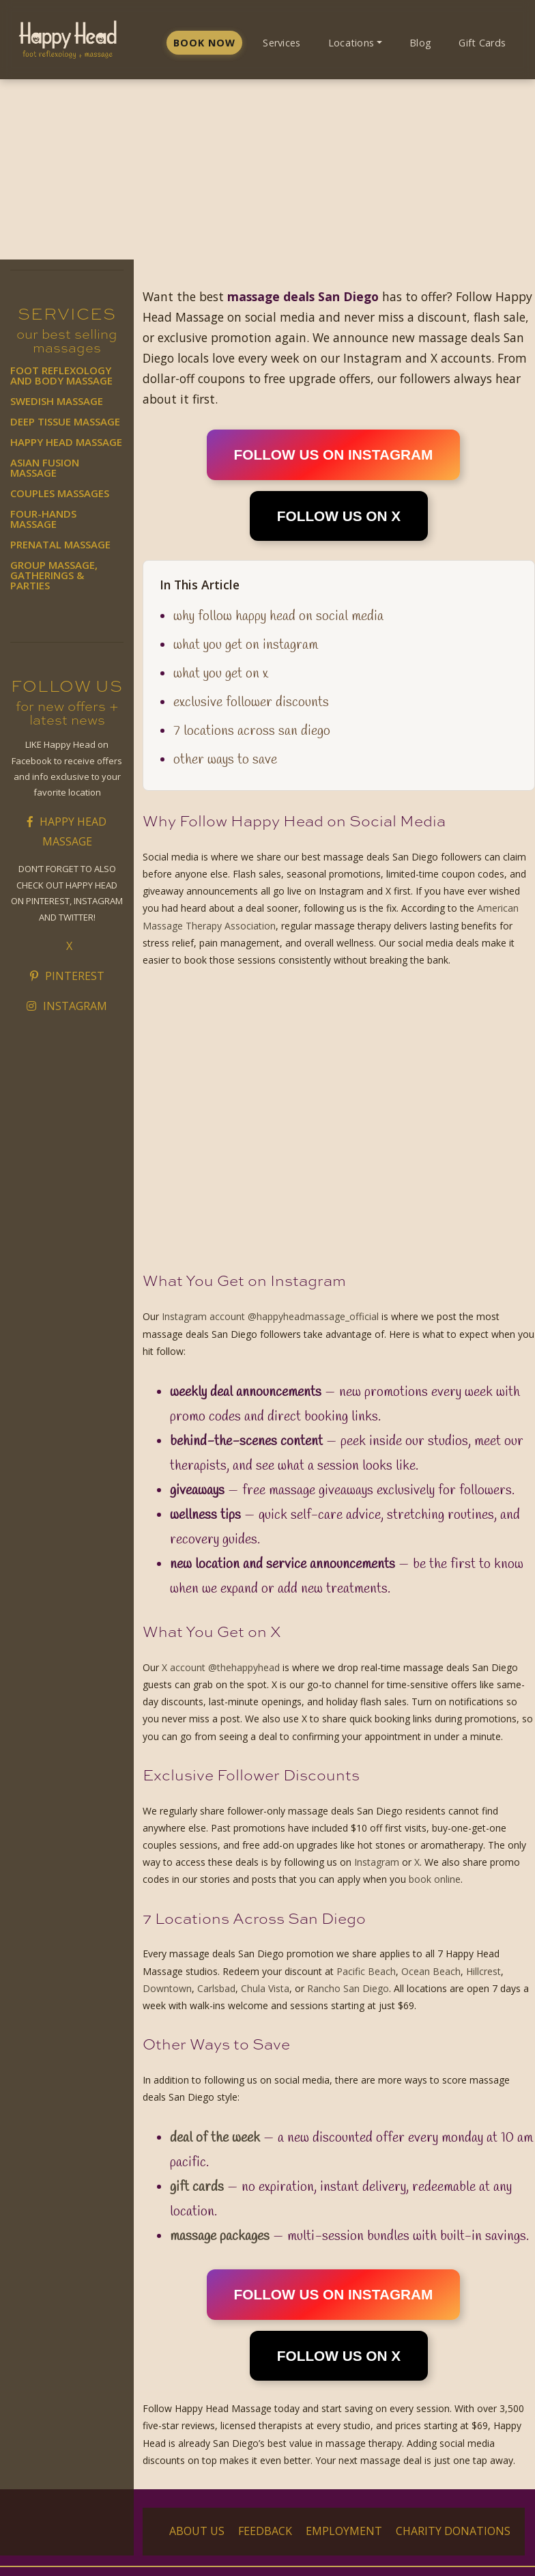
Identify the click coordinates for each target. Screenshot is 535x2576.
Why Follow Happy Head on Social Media (278, 616)
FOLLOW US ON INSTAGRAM (333, 454)
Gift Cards (482, 42)
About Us (197, 2530)
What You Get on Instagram (245, 645)
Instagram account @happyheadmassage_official (270, 1316)
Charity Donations (453, 2530)
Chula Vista (265, 1988)
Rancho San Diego (348, 1988)
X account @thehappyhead (221, 1667)
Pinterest (67, 975)
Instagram (67, 1005)
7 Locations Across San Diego (251, 731)
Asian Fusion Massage (44, 467)
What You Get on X (220, 673)
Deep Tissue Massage (65, 421)
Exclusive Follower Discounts (251, 702)
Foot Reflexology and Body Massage (61, 375)
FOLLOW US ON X (339, 516)
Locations (351, 42)
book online (435, 1879)
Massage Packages (220, 2236)
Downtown (167, 1988)
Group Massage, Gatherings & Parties (54, 575)
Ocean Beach (431, 1971)
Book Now (204, 42)
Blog (420, 42)
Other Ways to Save (225, 760)
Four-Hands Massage (43, 519)
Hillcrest (483, 1971)
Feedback (265, 2530)
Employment (344, 2530)
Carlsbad (216, 1988)
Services (281, 42)
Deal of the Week (215, 2138)
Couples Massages (59, 493)
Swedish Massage (56, 401)
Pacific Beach (366, 1971)
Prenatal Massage (60, 544)
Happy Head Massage (66, 442)
